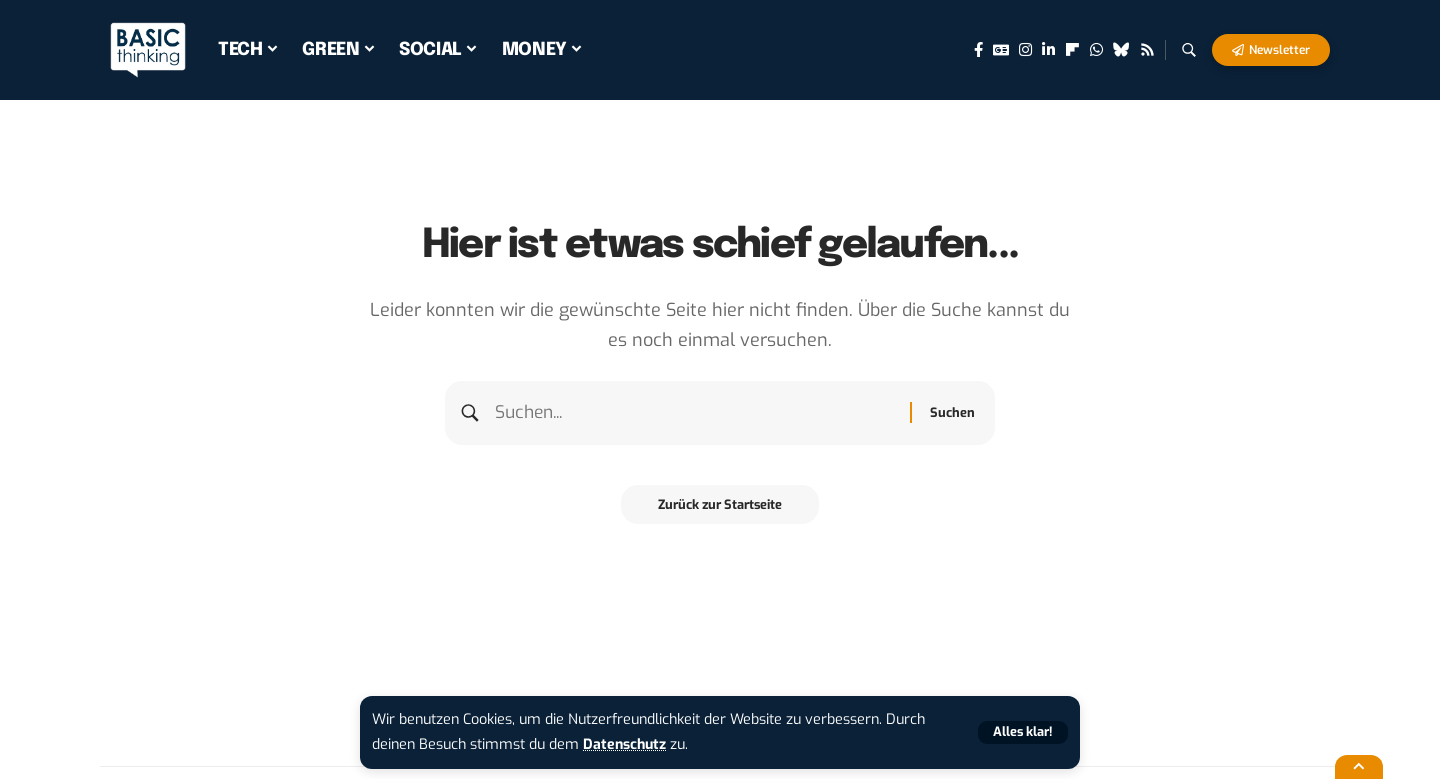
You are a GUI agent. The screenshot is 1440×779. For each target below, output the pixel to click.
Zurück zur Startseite (720, 507)
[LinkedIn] (1048, 50)
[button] (1022, 732)
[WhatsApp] (1096, 50)
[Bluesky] (1121, 50)
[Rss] (1147, 50)
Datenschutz (626, 744)
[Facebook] (978, 50)
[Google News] (1001, 50)
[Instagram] (1025, 50)
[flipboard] (1072, 50)
